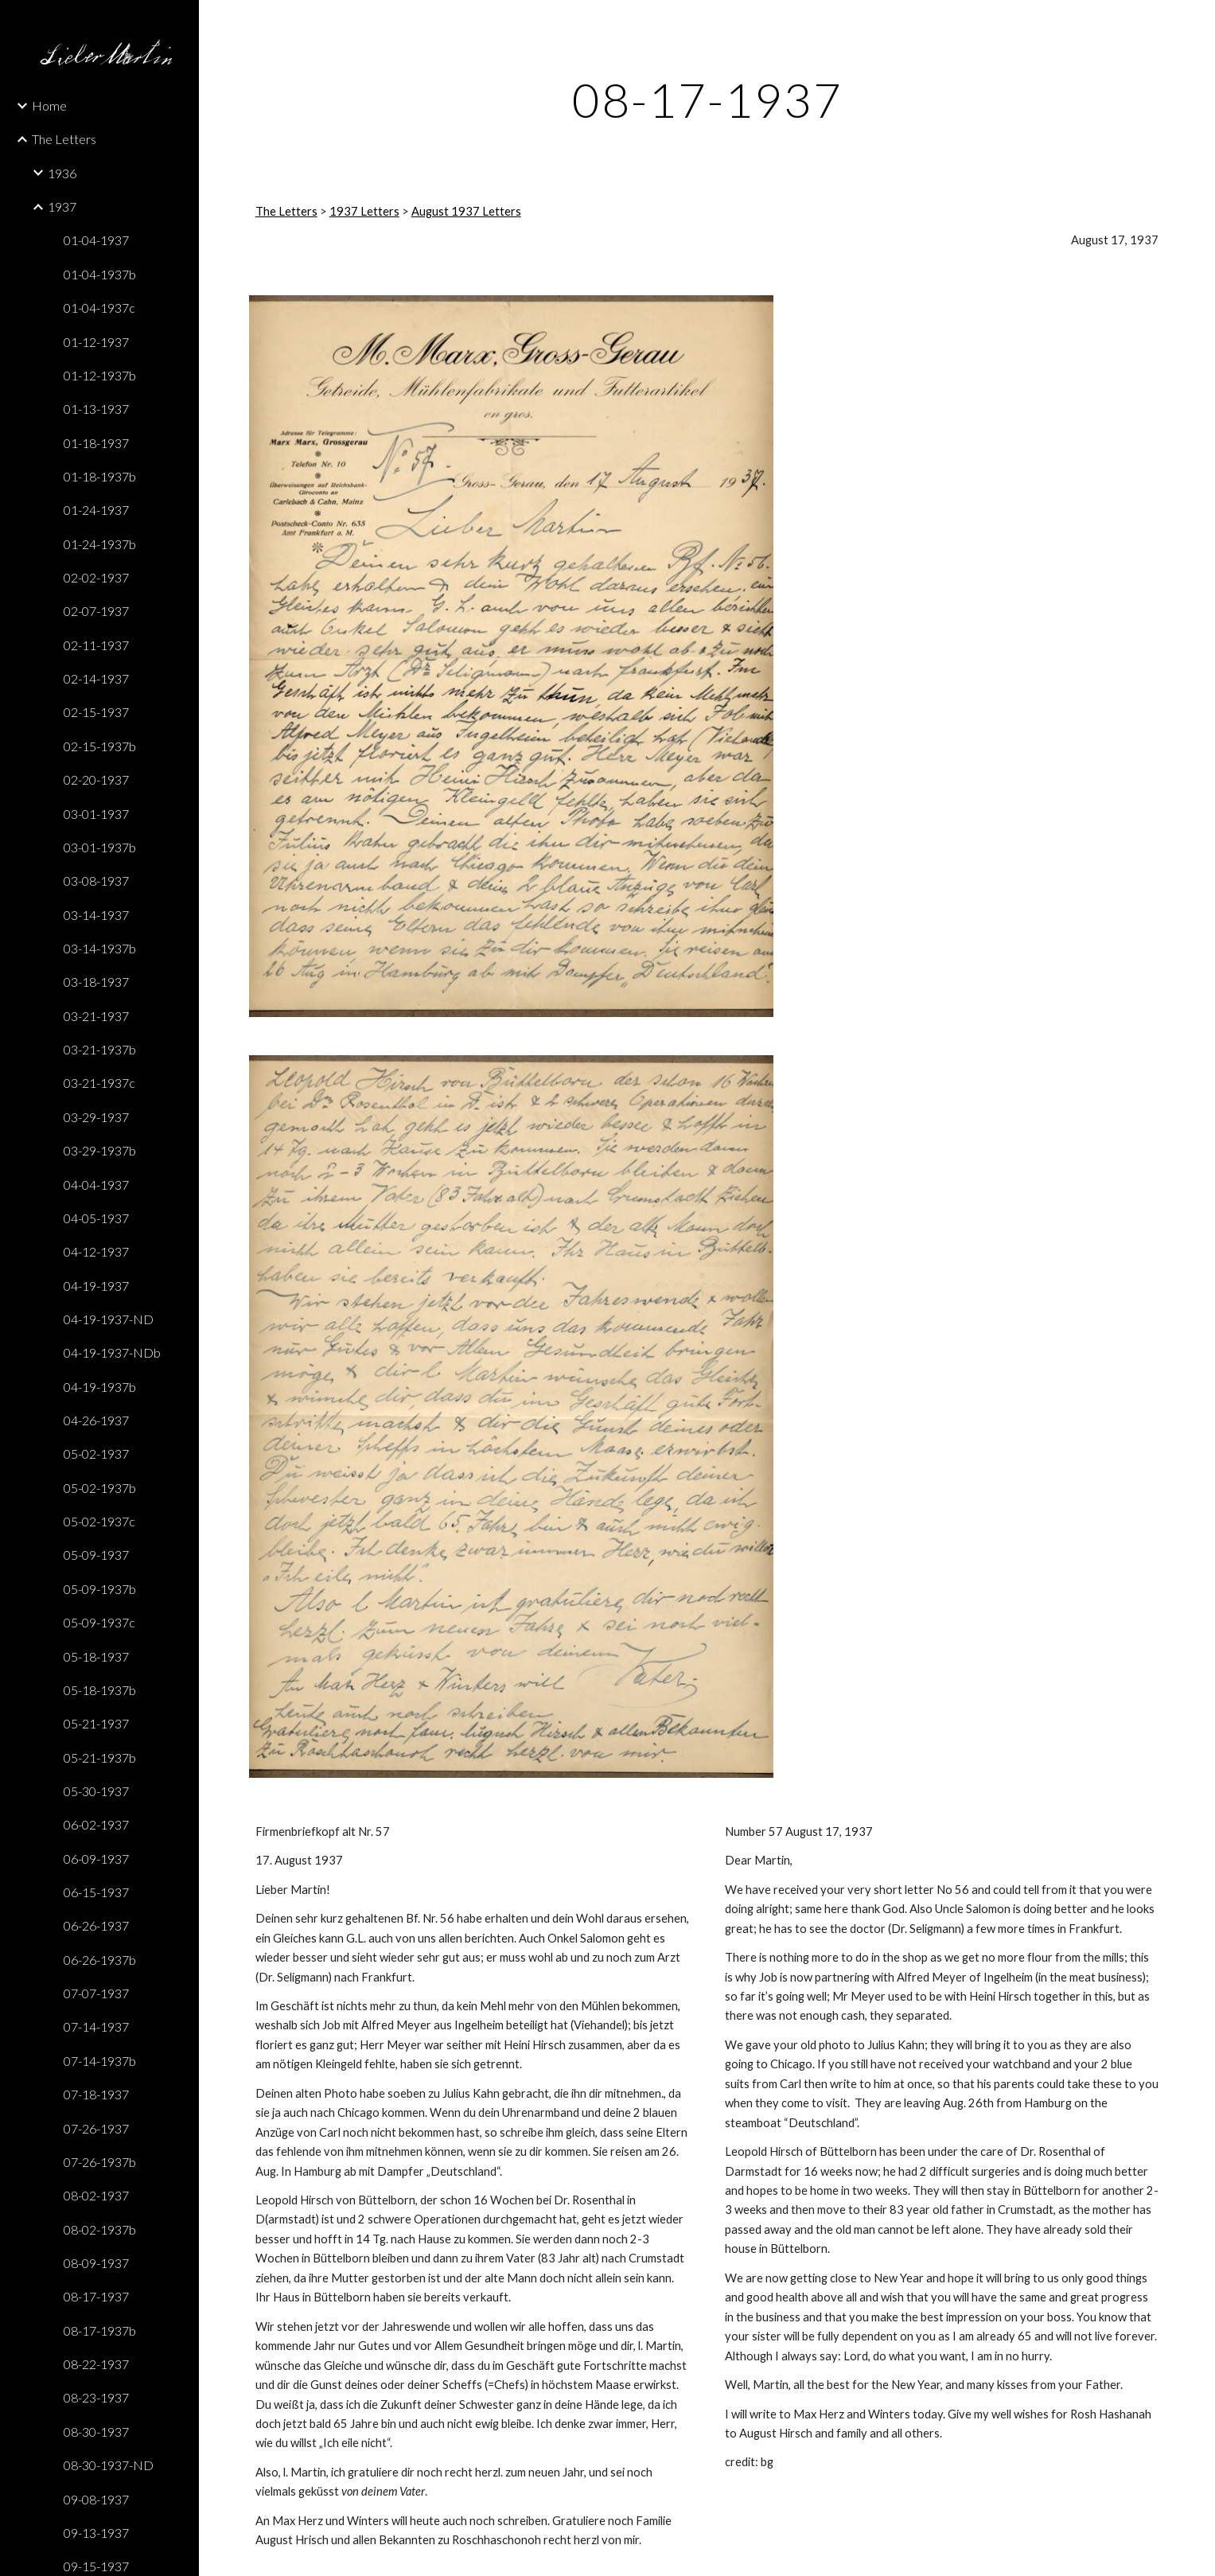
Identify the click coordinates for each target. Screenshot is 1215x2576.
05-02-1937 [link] (96, 1453)
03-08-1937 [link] (96, 880)
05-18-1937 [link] (96, 1656)
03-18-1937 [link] (96, 981)
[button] (1196, 22)
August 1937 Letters (466, 211)
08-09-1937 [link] (96, 2262)
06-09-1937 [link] (96, 1858)
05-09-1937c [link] (99, 1622)
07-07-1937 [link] (96, 1993)
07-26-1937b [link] (100, 2161)
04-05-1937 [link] (96, 1218)
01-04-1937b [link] (100, 274)
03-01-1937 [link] (96, 813)
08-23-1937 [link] (96, 2397)
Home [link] (49, 105)
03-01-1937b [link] (100, 847)
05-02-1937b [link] (100, 1487)
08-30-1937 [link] (96, 2431)
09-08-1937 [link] (96, 2499)
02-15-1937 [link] (96, 711)
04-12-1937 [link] (96, 1251)
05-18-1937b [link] (100, 1689)
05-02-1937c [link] (99, 1521)
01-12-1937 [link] (96, 341)
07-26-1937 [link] (96, 2128)
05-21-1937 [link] (96, 1723)
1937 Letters (364, 211)
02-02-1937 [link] (96, 577)
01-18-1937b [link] (100, 476)
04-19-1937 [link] (96, 1285)
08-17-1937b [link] (100, 2330)
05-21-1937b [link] (100, 1757)
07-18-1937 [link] (96, 2094)
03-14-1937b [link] (100, 948)
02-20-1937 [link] (96, 779)
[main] (707, 99)
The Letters (286, 211)
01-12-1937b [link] (100, 375)
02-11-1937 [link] (96, 645)
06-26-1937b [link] (100, 1959)
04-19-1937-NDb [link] (112, 1352)
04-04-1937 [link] (96, 1184)
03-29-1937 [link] (96, 1116)
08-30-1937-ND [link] (109, 2465)
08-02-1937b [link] (100, 2229)
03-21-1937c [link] (99, 1082)
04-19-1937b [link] (100, 1386)
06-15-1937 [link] (96, 1892)
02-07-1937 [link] (96, 610)
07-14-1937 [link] (96, 2026)
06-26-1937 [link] (96, 1925)
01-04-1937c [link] (99, 307)
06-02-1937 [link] (96, 1824)
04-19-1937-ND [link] (109, 1319)
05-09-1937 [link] (96, 1554)
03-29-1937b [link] (100, 1150)
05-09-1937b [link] (100, 1588)
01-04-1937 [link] (96, 239)
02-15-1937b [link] (100, 746)
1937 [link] (62, 206)
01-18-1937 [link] (96, 442)
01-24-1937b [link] (100, 543)
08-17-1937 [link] (96, 2296)
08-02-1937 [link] (96, 2195)
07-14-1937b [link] (100, 2060)
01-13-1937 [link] (96, 408)
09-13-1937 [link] (96, 2532)
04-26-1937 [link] (96, 1420)
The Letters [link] (64, 138)
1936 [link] (62, 173)
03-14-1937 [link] (96, 914)
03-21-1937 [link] (96, 1015)
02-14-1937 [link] (96, 678)
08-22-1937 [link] (96, 2363)
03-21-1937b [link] (100, 1049)
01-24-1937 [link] (96, 509)
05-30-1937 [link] (96, 1791)
